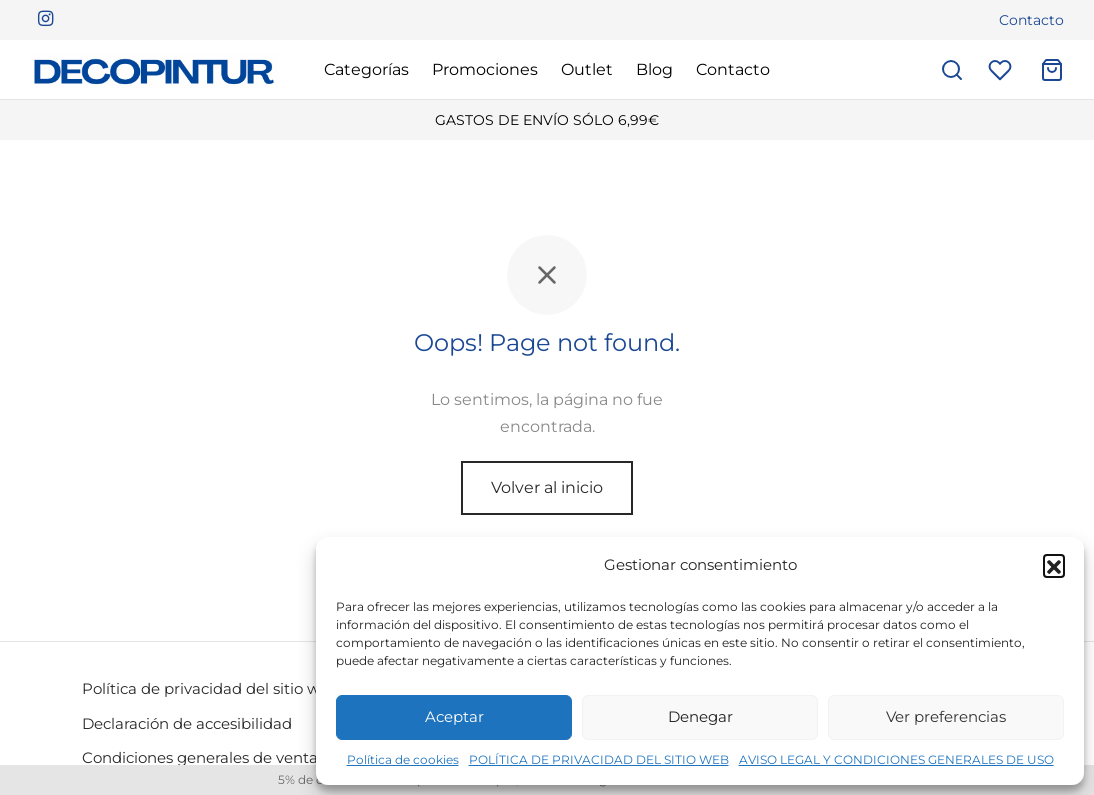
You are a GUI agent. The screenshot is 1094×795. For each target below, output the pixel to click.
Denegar (700, 716)
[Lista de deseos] (1002, 70)
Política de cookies (403, 759)
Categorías (366, 69)
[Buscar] (952, 70)
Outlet (587, 69)
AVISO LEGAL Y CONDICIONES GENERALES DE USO (896, 759)
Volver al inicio (547, 487)
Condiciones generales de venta (200, 757)
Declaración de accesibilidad (187, 723)
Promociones (485, 69)
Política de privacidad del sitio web (210, 688)
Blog (654, 69)
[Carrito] (1052, 70)
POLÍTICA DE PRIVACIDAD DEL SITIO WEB (599, 759)
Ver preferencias (946, 716)
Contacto (1031, 20)
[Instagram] (45, 20)
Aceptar (454, 716)
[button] (1054, 565)
